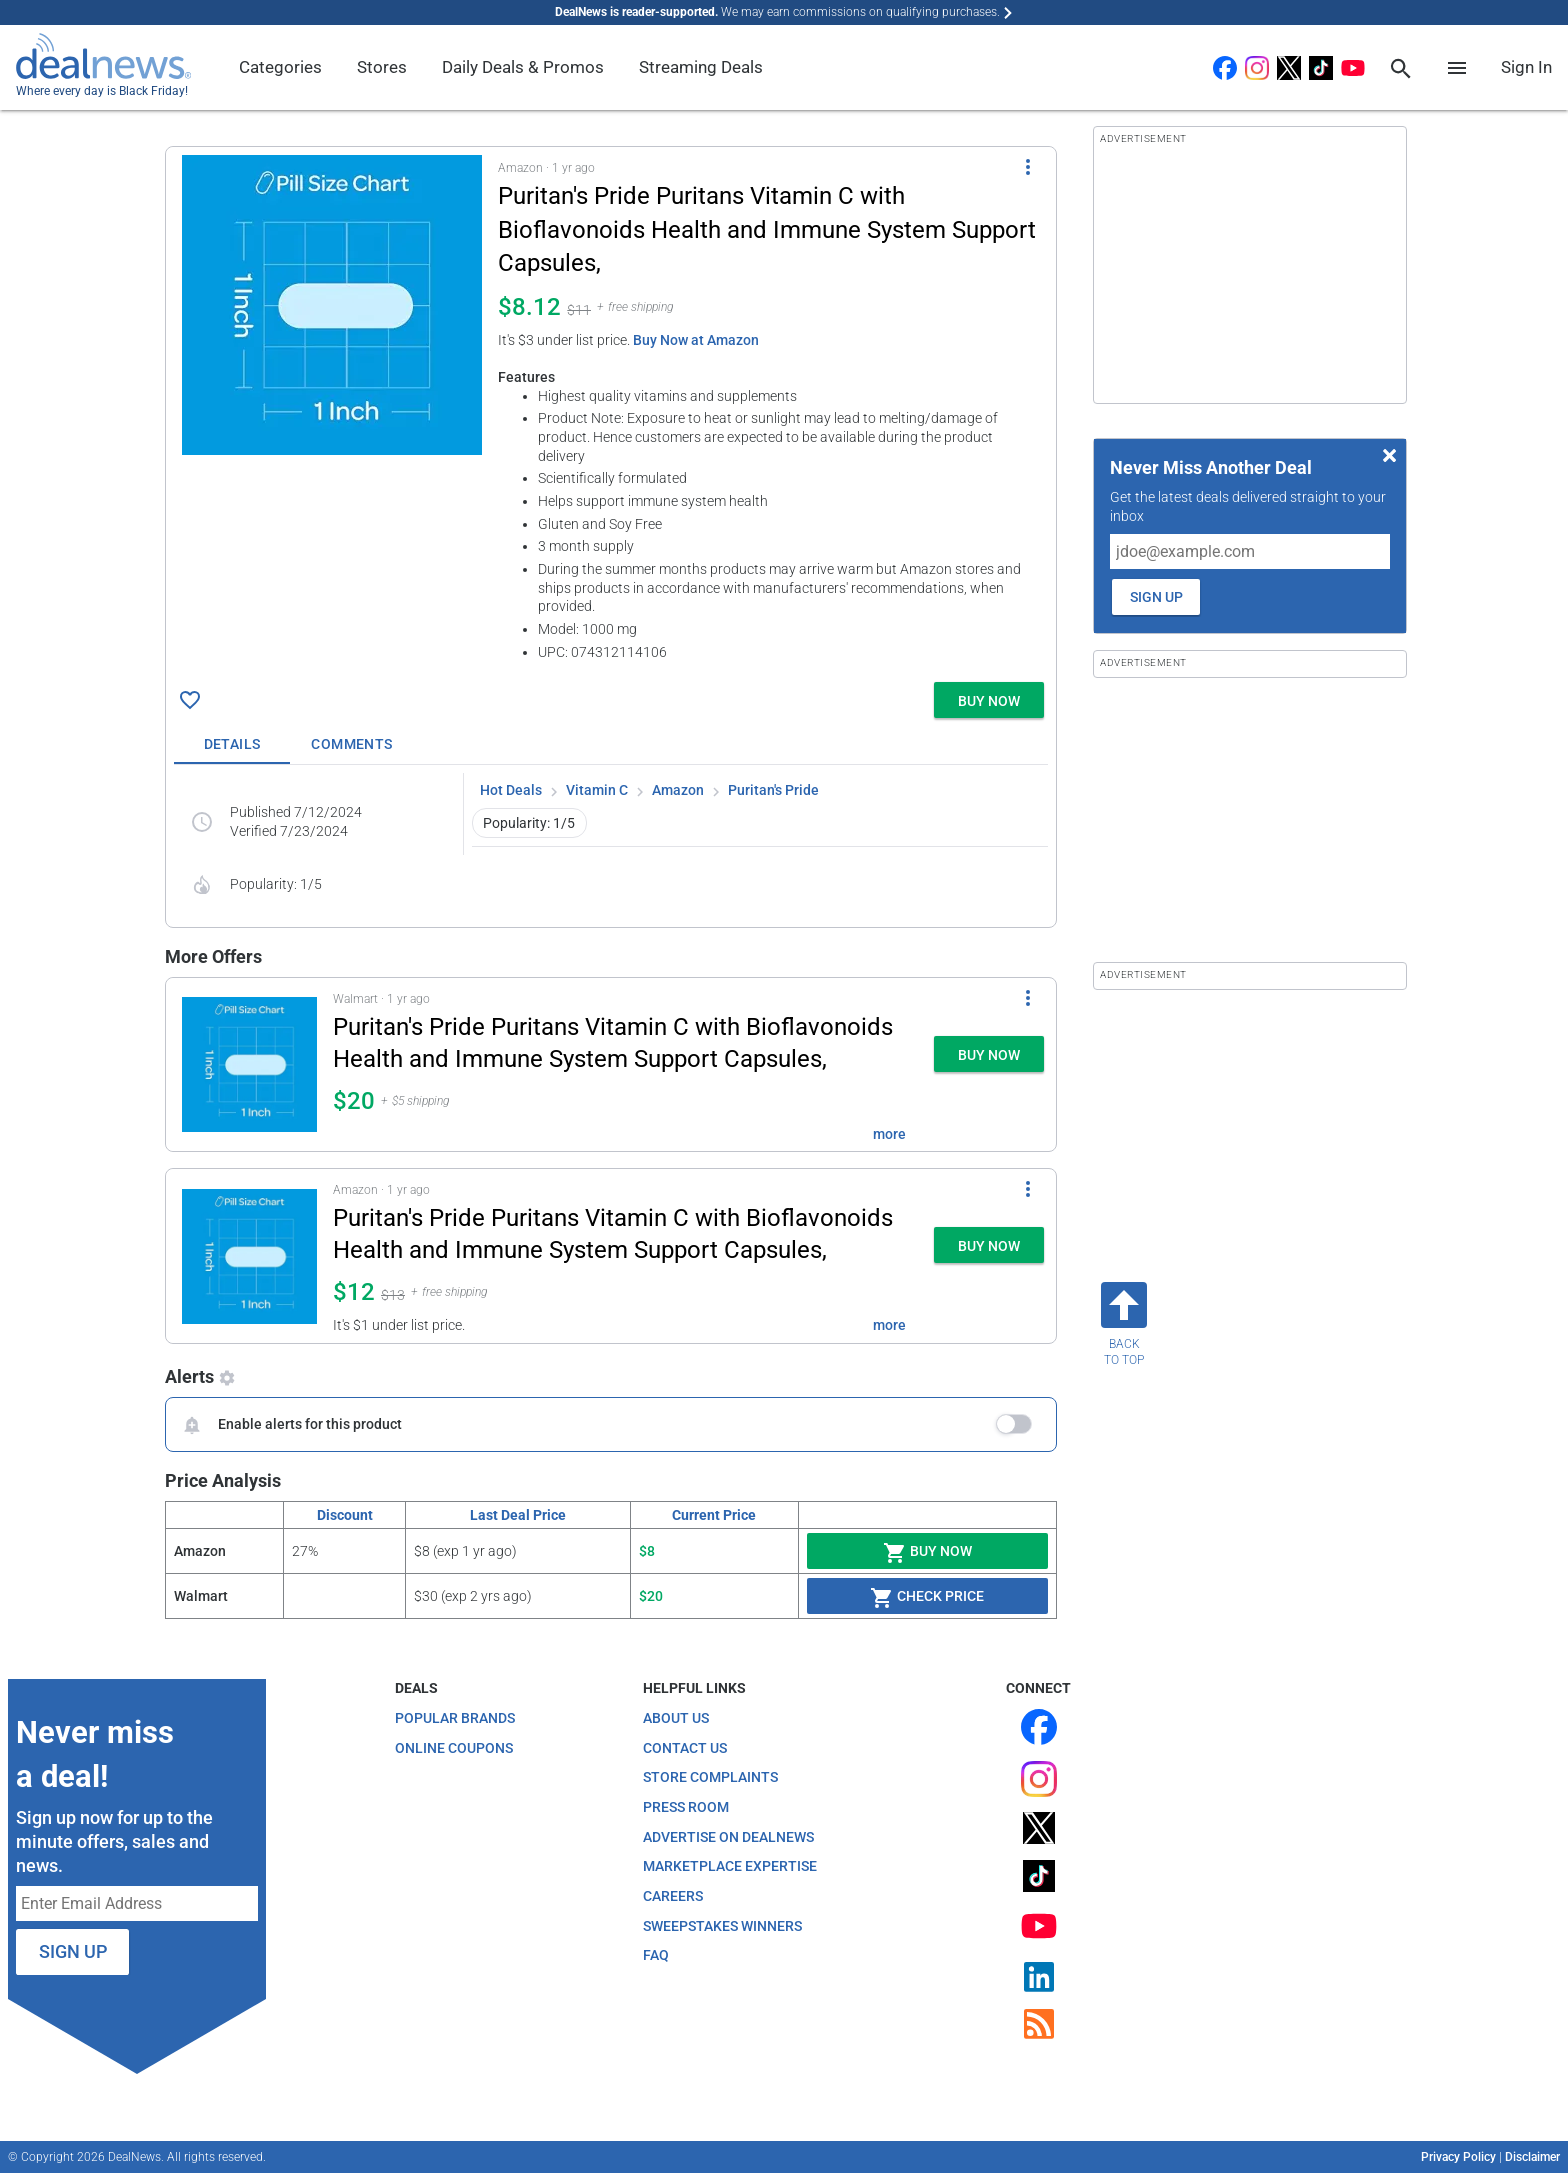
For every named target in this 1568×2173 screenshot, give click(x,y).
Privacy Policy (1458, 2157)
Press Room (686, 1807)
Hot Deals (511, 790)
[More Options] (1028, 167)
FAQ (656, 1955)
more (889, 1134)
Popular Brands (455, 1718)
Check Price (927, 1598)
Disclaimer (1532, 2157)
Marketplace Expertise (730, 1866)
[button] (611, 410)
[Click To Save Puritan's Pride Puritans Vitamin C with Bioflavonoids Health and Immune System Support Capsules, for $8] (190, 700)
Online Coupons (454, 1748)
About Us (676, 1718)
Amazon (678, 790)
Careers (673, 1896)
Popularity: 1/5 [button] (529, 823)
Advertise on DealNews (728, 1837)
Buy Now (927, 1553)
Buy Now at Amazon (696, 340)
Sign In (1526, 67)
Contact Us (685, 1748)
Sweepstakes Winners (722, 1926)
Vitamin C (597, 790)
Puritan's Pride (773, 790)
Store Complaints (710, 1777)
